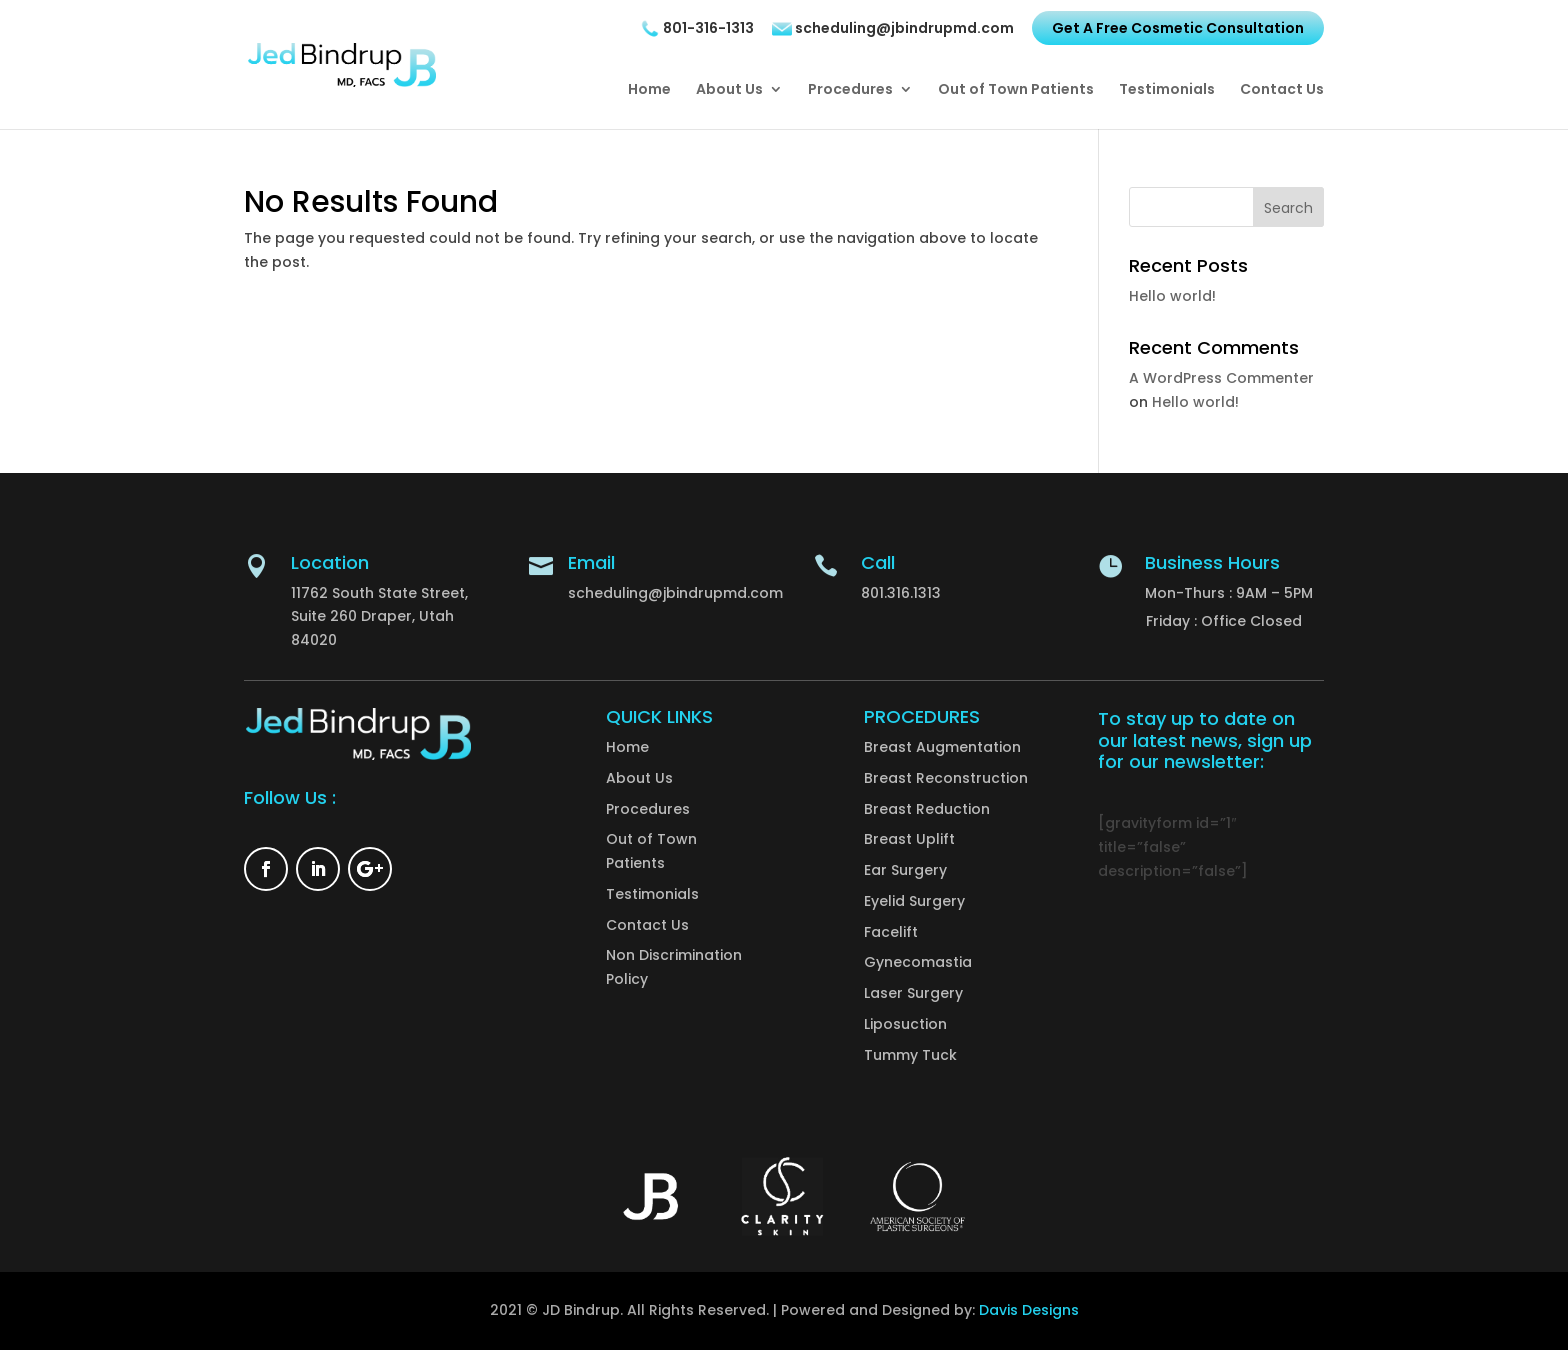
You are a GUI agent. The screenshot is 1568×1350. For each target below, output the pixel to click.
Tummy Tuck (910, 1055)
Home (649, 90)
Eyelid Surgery (914, 901)
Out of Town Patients (1016, 90)
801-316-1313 (697, 29)
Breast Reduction (927, 809)
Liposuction (905, 1024)
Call (878, 562)
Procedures (850, 90)
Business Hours (1212, 562)
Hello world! (1172, 296)
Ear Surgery (905, 870)
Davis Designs (1029, 1310)
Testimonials (1167, 90)
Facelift (891, 932)
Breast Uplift (909, 839)
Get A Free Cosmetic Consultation (1178, 28)
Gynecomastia (918, 962)
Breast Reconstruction (946, 778)
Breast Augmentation (942, 747)
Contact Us (1282, 90)
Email (591, 562)
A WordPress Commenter (1221, 378)
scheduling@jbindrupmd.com (893, 29)
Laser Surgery (913, 993)
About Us (729, 90)
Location (330, 562)
